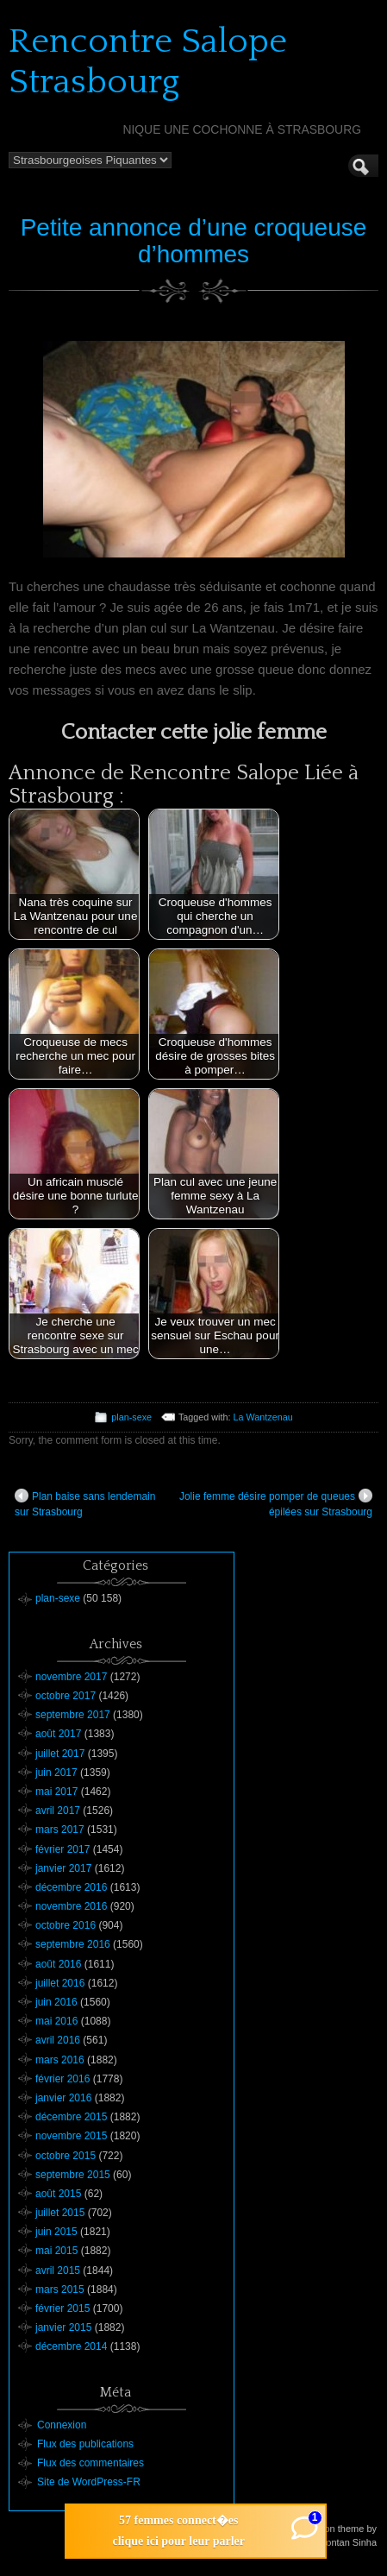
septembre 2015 (72, 2175)
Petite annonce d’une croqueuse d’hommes (194, 241)
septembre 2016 (72, 1944)
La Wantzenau (263, 1417)
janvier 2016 (63, 2098)
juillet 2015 (59, 2213)
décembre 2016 (71, 1887)
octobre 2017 (65, 1696)
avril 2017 (57, 1810)
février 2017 (62, 1849)
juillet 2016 (59, 1983)
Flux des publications (85, 2444)
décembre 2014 (71, 2346)
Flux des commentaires (90, 2463)
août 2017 (58, 1734)
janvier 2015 (63, 2327)
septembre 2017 (72, 1715)
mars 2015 (59, 2289)
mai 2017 (56, 1792)
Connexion (61, 2425)
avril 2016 (57, 2040)
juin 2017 (56, 1773)
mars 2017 (59, 1829)
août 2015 (58, 2194)
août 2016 (58, 1964)
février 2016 (62, 2079)
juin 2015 (56, 2232)
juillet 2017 (59, 1754)
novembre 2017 (71, 1677)
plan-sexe (131, 1417)
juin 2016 (56, 2002)
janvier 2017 (63, 1868)
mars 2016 (59, 2060)
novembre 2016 (71, 1906)
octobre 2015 (65, 2156)
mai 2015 (56, 2251)
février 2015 (62, 2308)
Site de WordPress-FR (88, 2482)
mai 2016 (56, 2021)
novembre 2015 (71, 2136)
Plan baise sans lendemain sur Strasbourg (85, 1503)
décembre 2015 (71, 2117)
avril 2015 (57, 2270)
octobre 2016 (65, 1925)
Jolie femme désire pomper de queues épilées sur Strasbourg (275, 1503)
